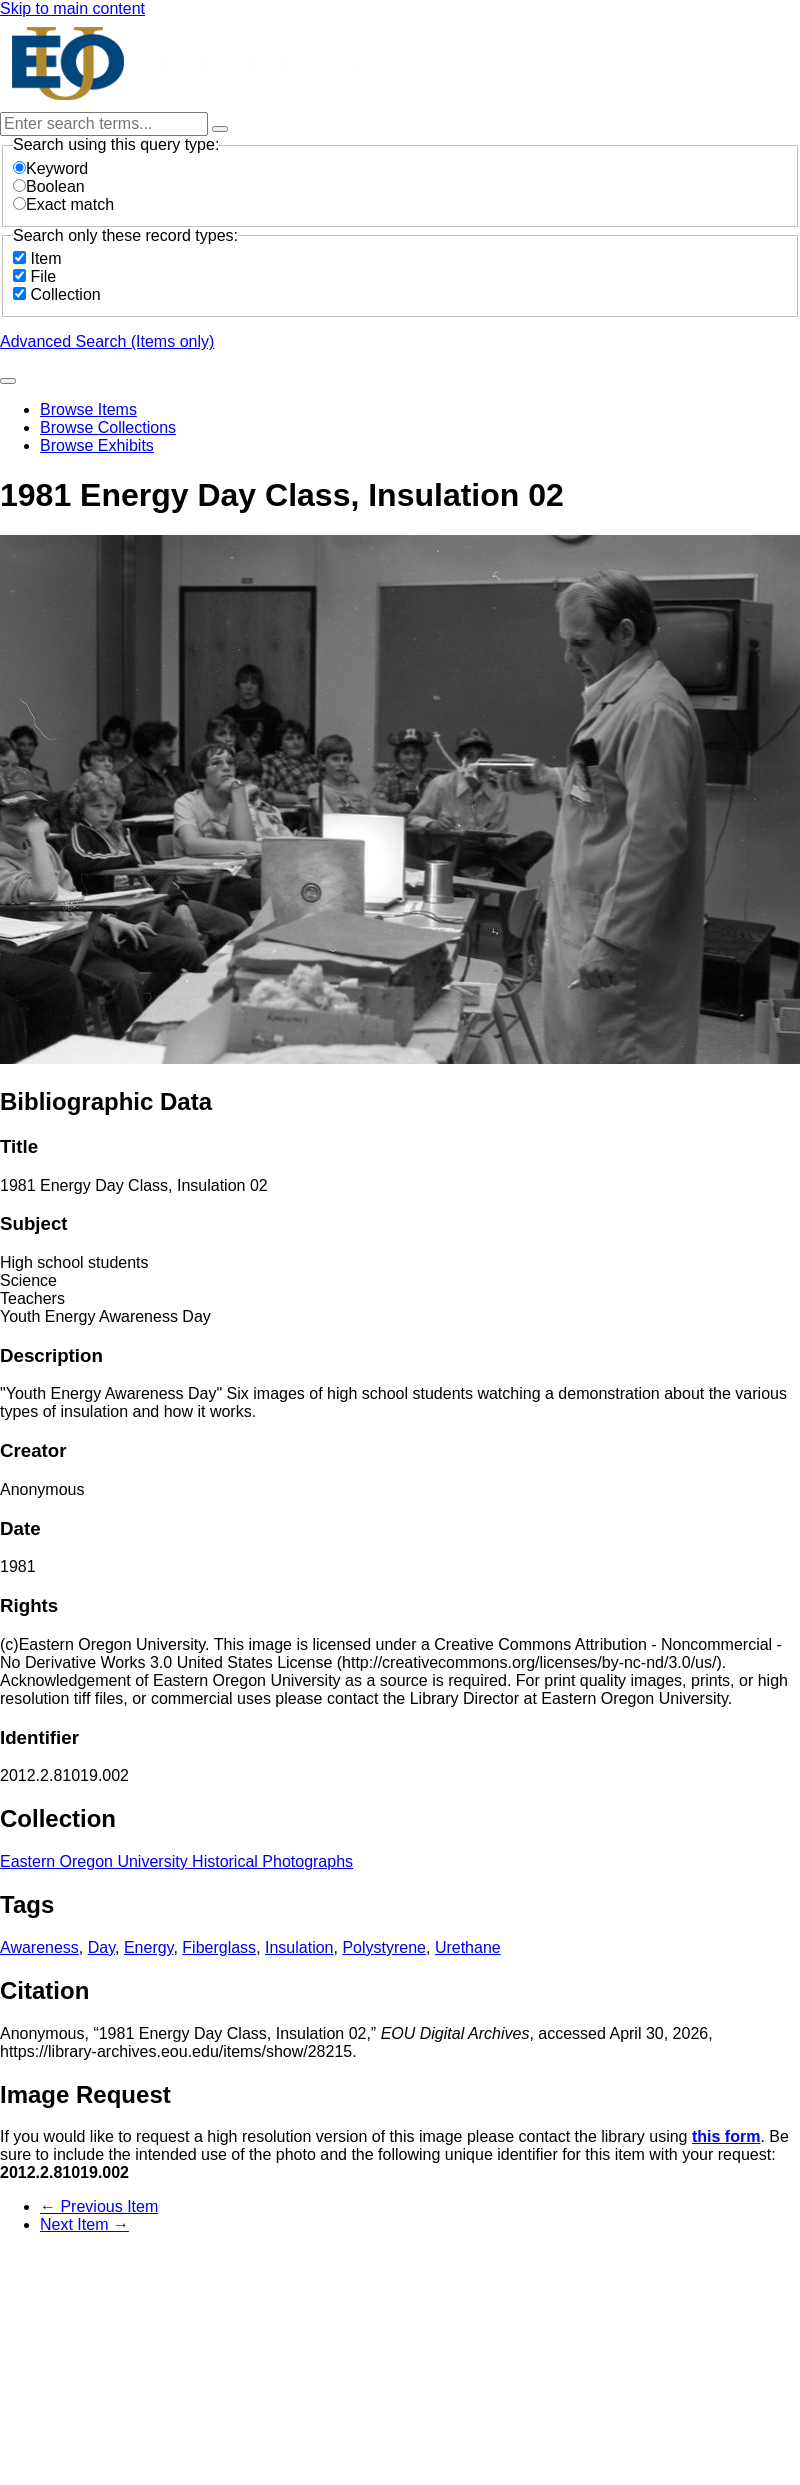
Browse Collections (108, 427)
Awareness (39, 1947)
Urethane (468, 1947)
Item (45, 258)
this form (726, 2136)
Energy (149, 1947)
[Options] (220, 129)
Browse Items (88, 409)
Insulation (299, 1947)
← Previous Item (99, 2206)
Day (101, 1947)
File (43, 276)
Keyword (50, 168)
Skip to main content (72, 8)
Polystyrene (384, 1947)
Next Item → (84, 2224)
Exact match (63, 204)
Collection (65, 294)
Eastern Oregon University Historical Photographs (176, 1861)
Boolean (49, 186)
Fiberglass (219, 1947)
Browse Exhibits (97, 445)
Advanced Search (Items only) (107, 341)
